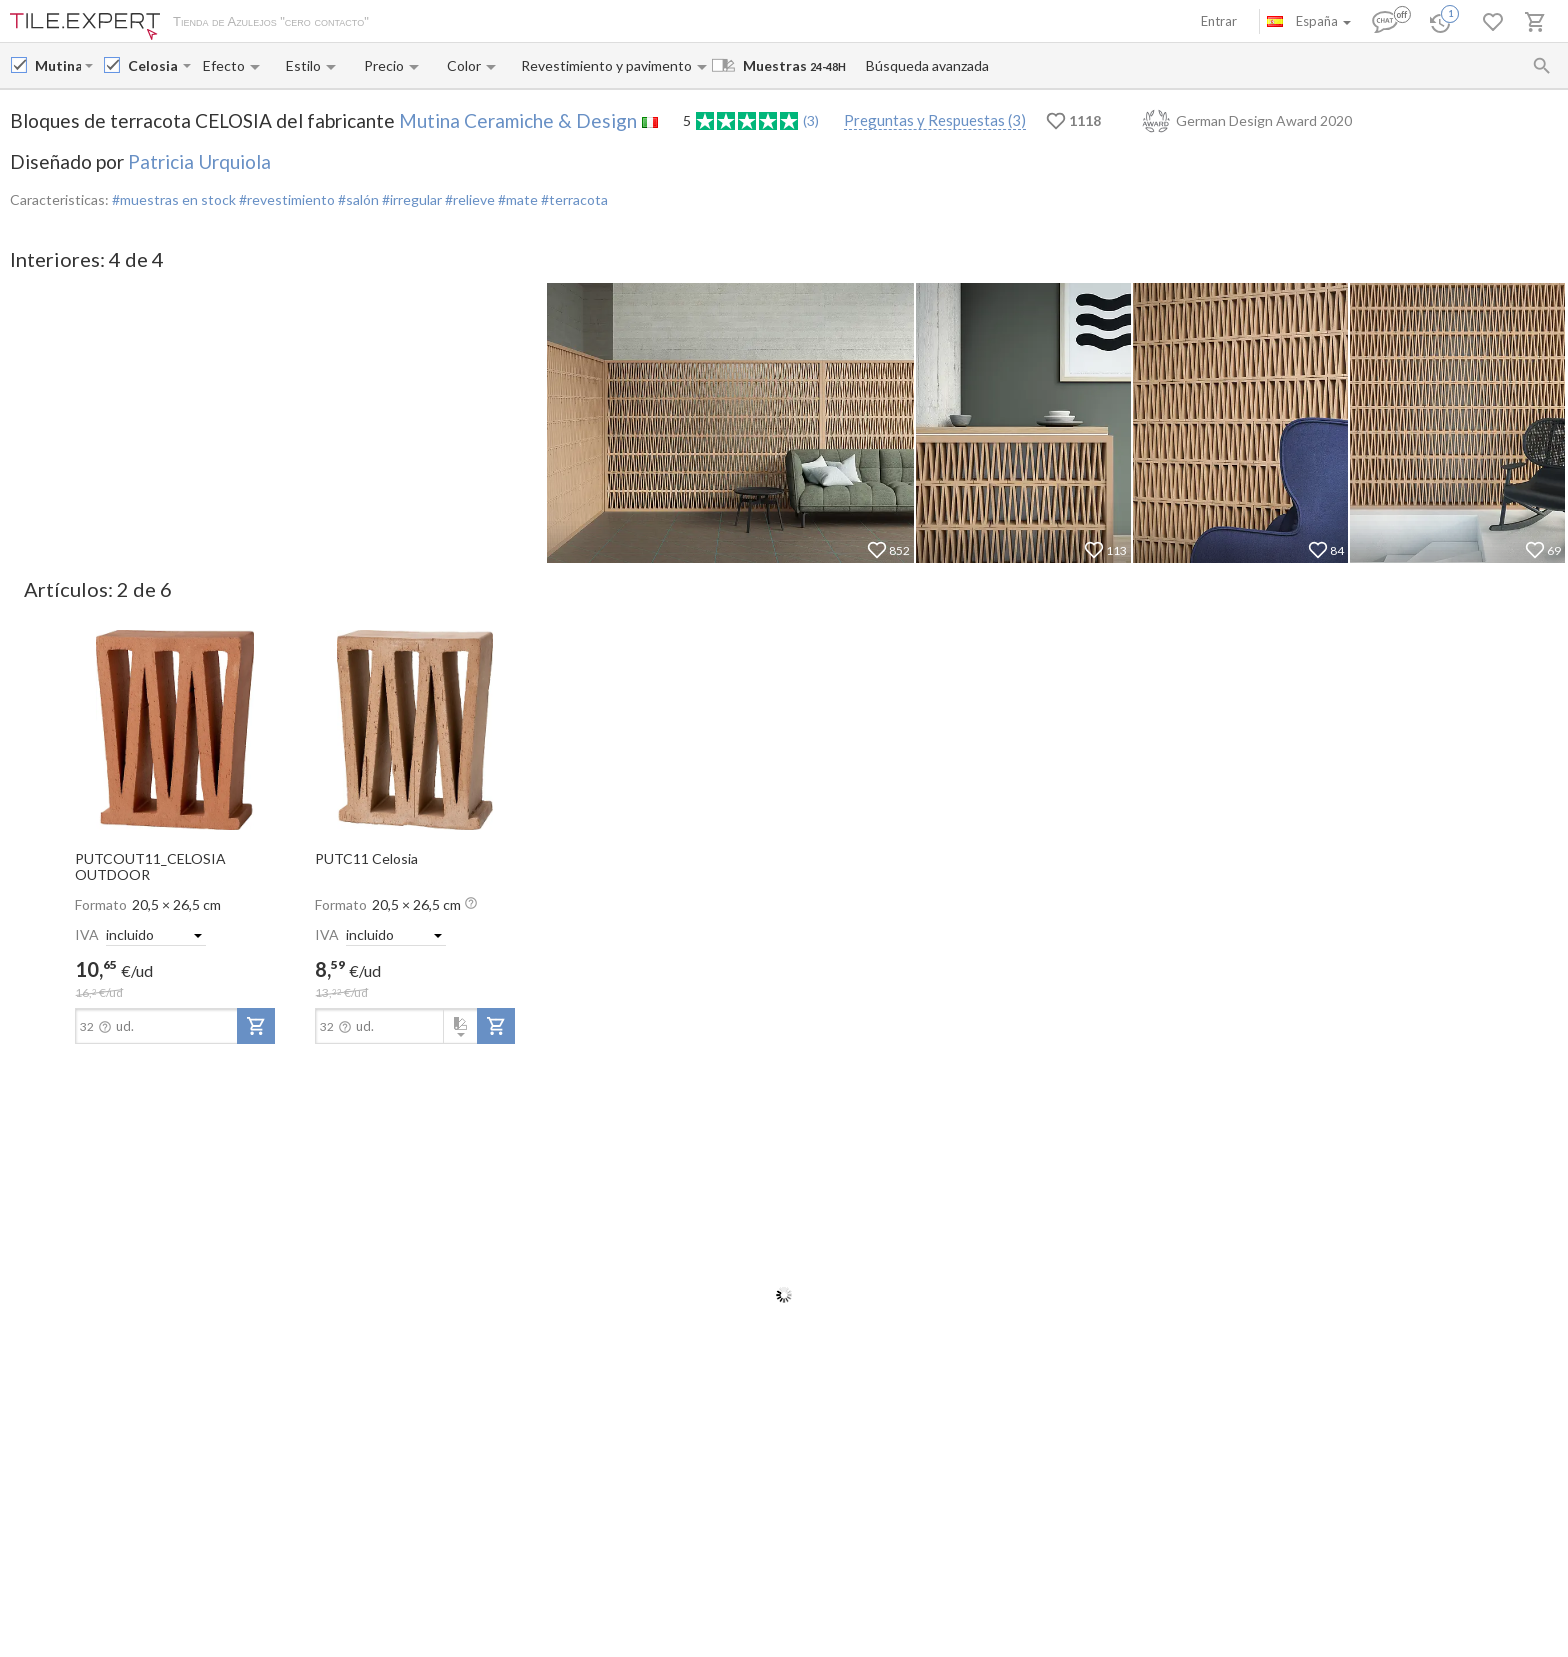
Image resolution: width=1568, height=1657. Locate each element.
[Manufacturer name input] (58, 65)
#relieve (468, 199)
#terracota (573, 199)
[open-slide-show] (175, 728)
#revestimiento (285, 199)
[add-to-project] (256, 1026)
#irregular (410, 199)
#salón (357, 199)
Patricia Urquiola (199, 161)
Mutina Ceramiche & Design (518, 120)
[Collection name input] (153, 65)
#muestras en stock (174, 199)
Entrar (1219, 21)
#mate (516, 199)
